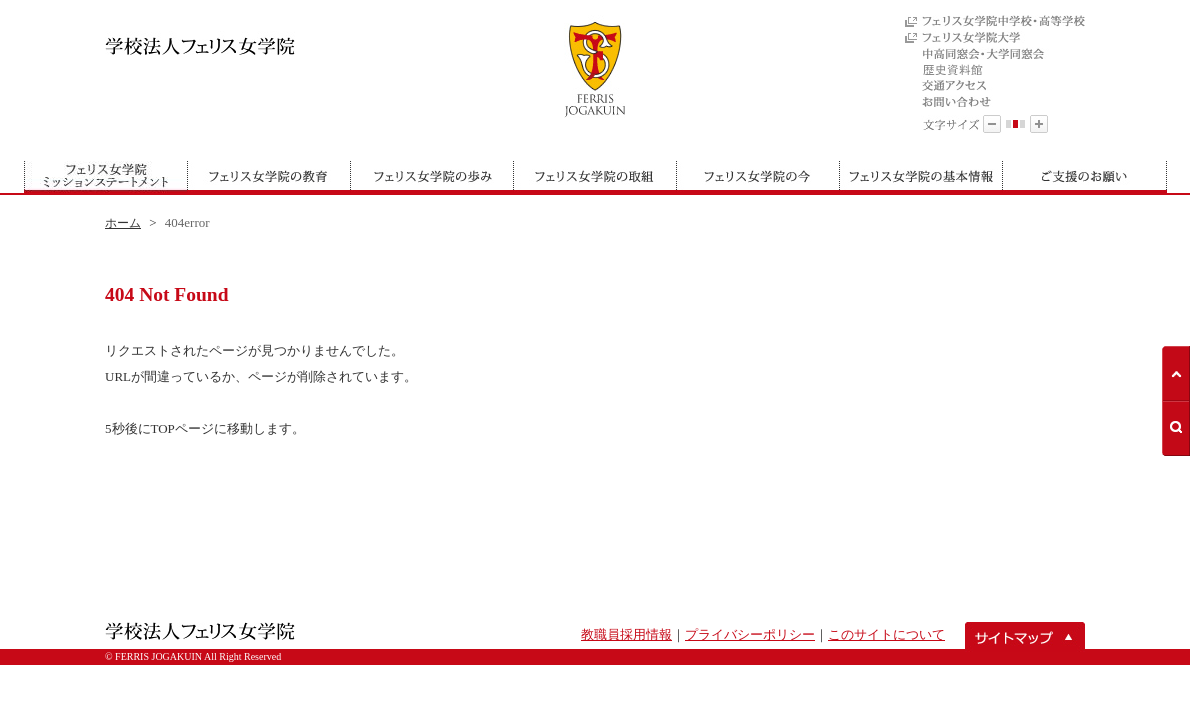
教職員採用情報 (626, 634)
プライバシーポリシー (750, 634)
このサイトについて (886, 634)
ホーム (123, 223)
